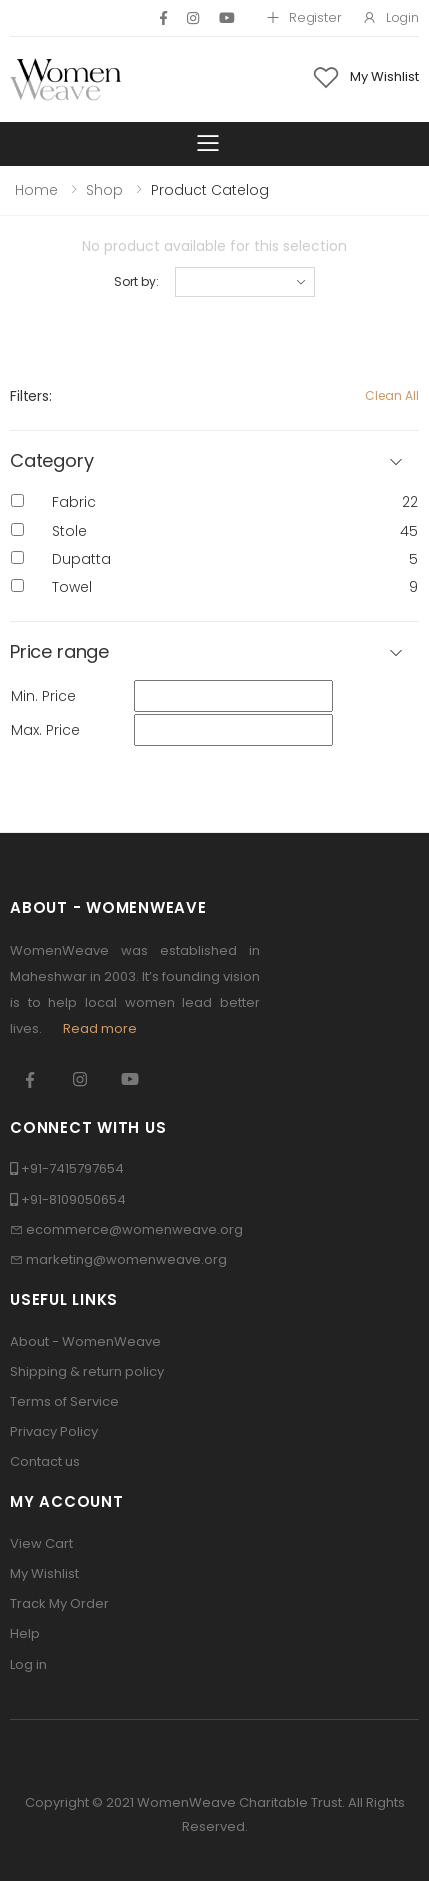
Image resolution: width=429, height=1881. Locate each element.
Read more (100, 1028)
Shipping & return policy (87, 1371)
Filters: (31, 396)
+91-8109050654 (73, 1199)
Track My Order (59, 1603)
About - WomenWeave (85, 1341)
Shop (104, 190)
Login (390, 17)
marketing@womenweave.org (126, 1259)
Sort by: (136, 281)
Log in (28, 1664)
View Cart (41, 1543)
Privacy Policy (54, 1431)
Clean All (392, 395)
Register (303, 17)
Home (36, 190)
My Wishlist (44, 1573)
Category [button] (52, 461)
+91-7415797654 (72, 1168)
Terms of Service (64, 1401)
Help (25, 1633)
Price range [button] (59, 652)
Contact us (45, 1461)
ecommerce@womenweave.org (134, 1229)
